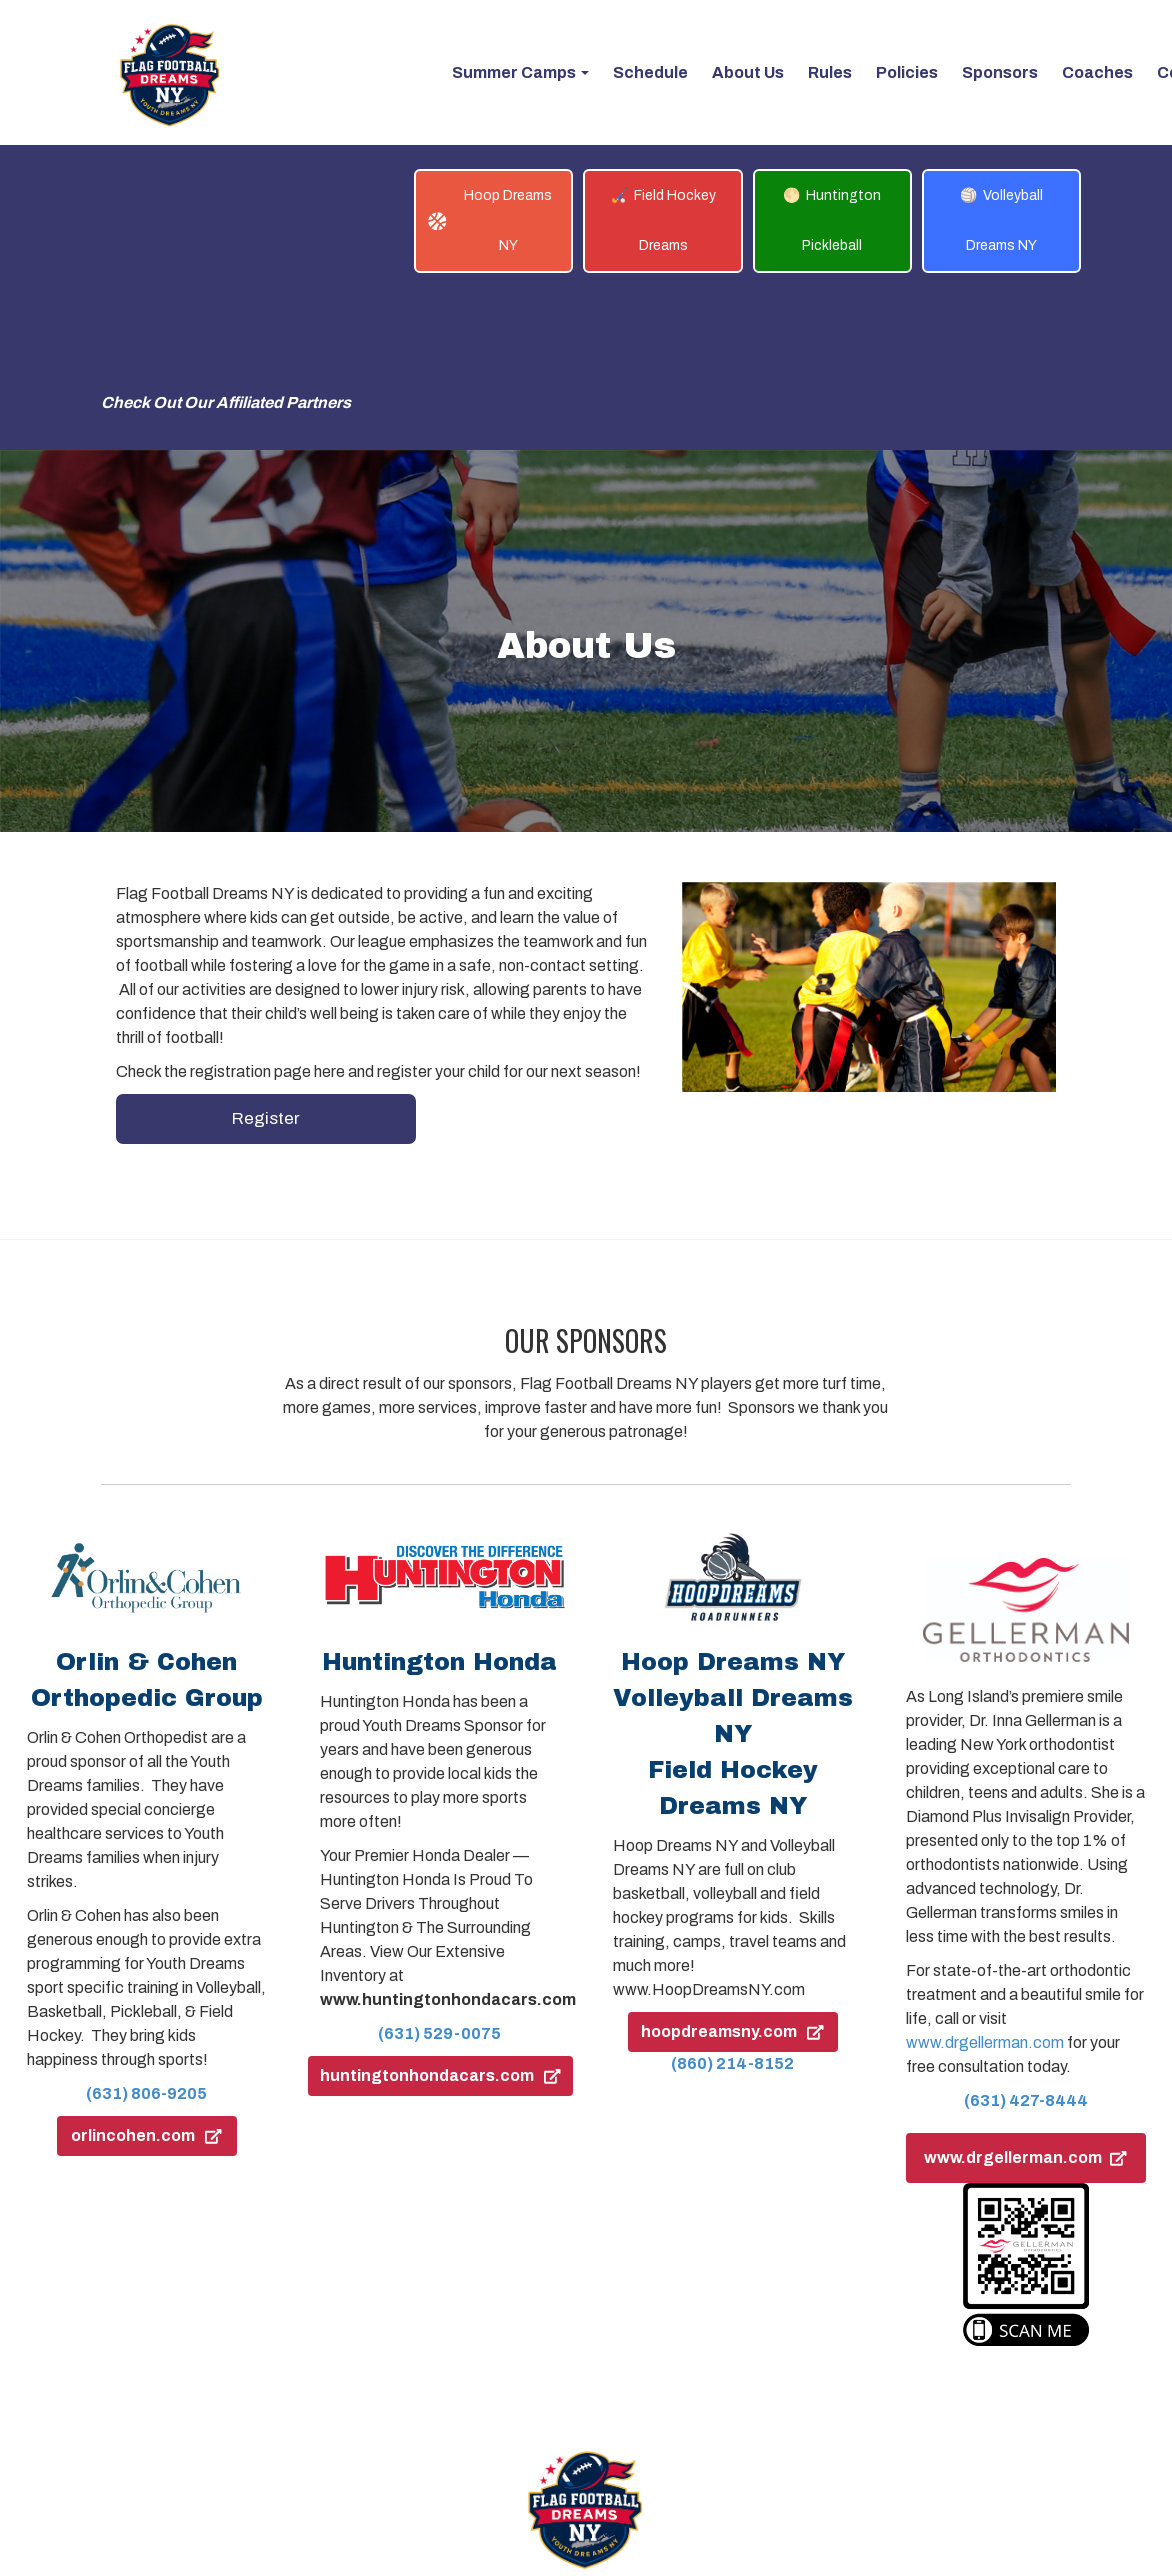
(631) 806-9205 (146, 1941)
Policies (623, 2450)
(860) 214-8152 (732, 1911)
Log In (803, 2450)
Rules (549, 2450)
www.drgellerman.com (985, 1890)
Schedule (380, 2450)
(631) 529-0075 (439, 1881)
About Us (471, 2450)
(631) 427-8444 (1026, 1948)
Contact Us (716, 2450)
